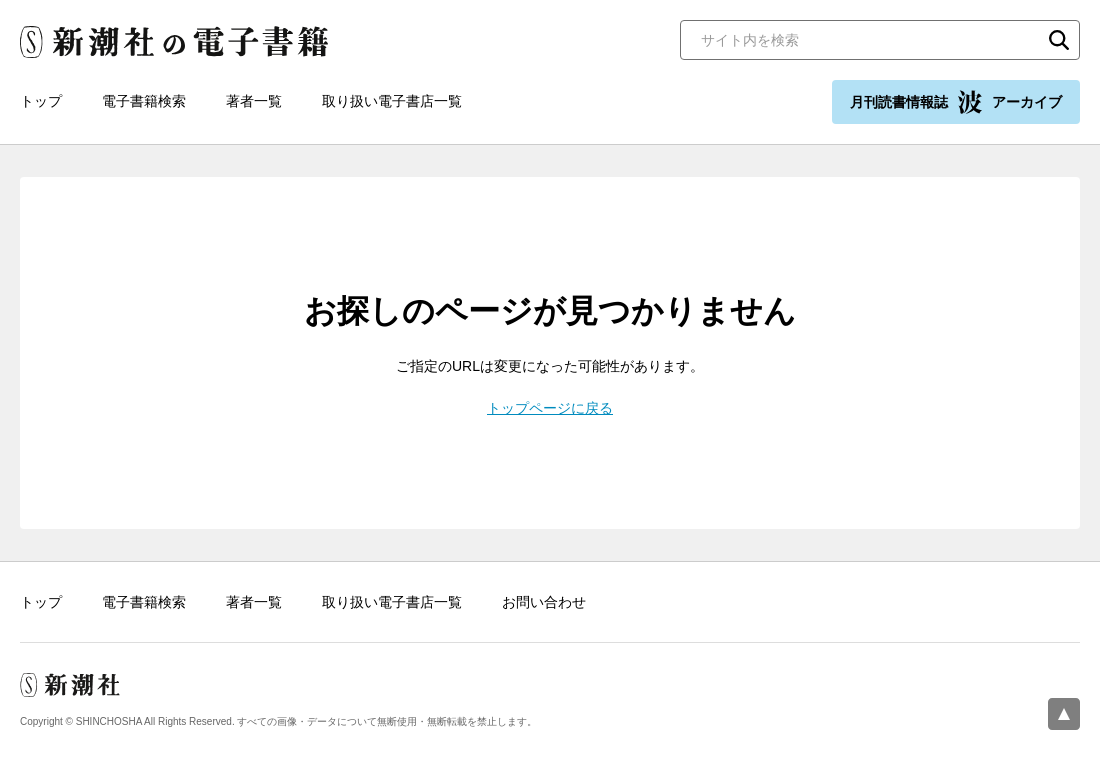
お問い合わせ (544, 602)
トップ (41, 101)
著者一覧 (254, 101)
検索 (1059, 40)
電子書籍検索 (144, 101)
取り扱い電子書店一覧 (392, 101)
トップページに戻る (550, 408)
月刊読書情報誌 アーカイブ (956, 102)
